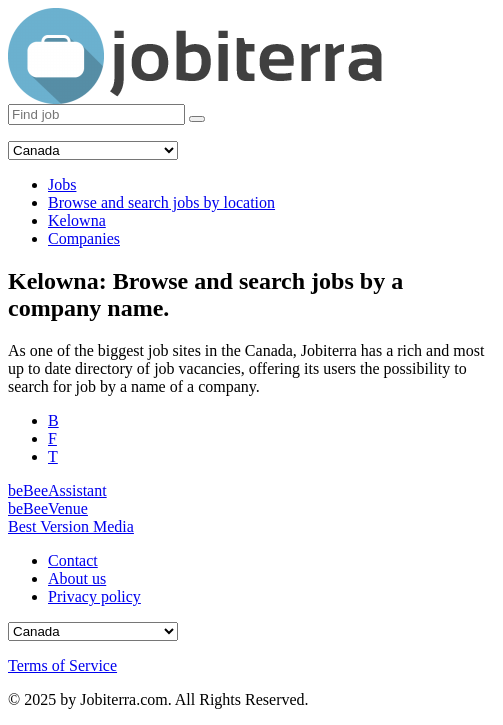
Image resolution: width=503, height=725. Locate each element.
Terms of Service (62, 665)
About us (77, 578)
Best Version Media (71, 526)
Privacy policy (94, 596)
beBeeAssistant (57, 490)
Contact (73, 560)
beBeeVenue (48, 508)
